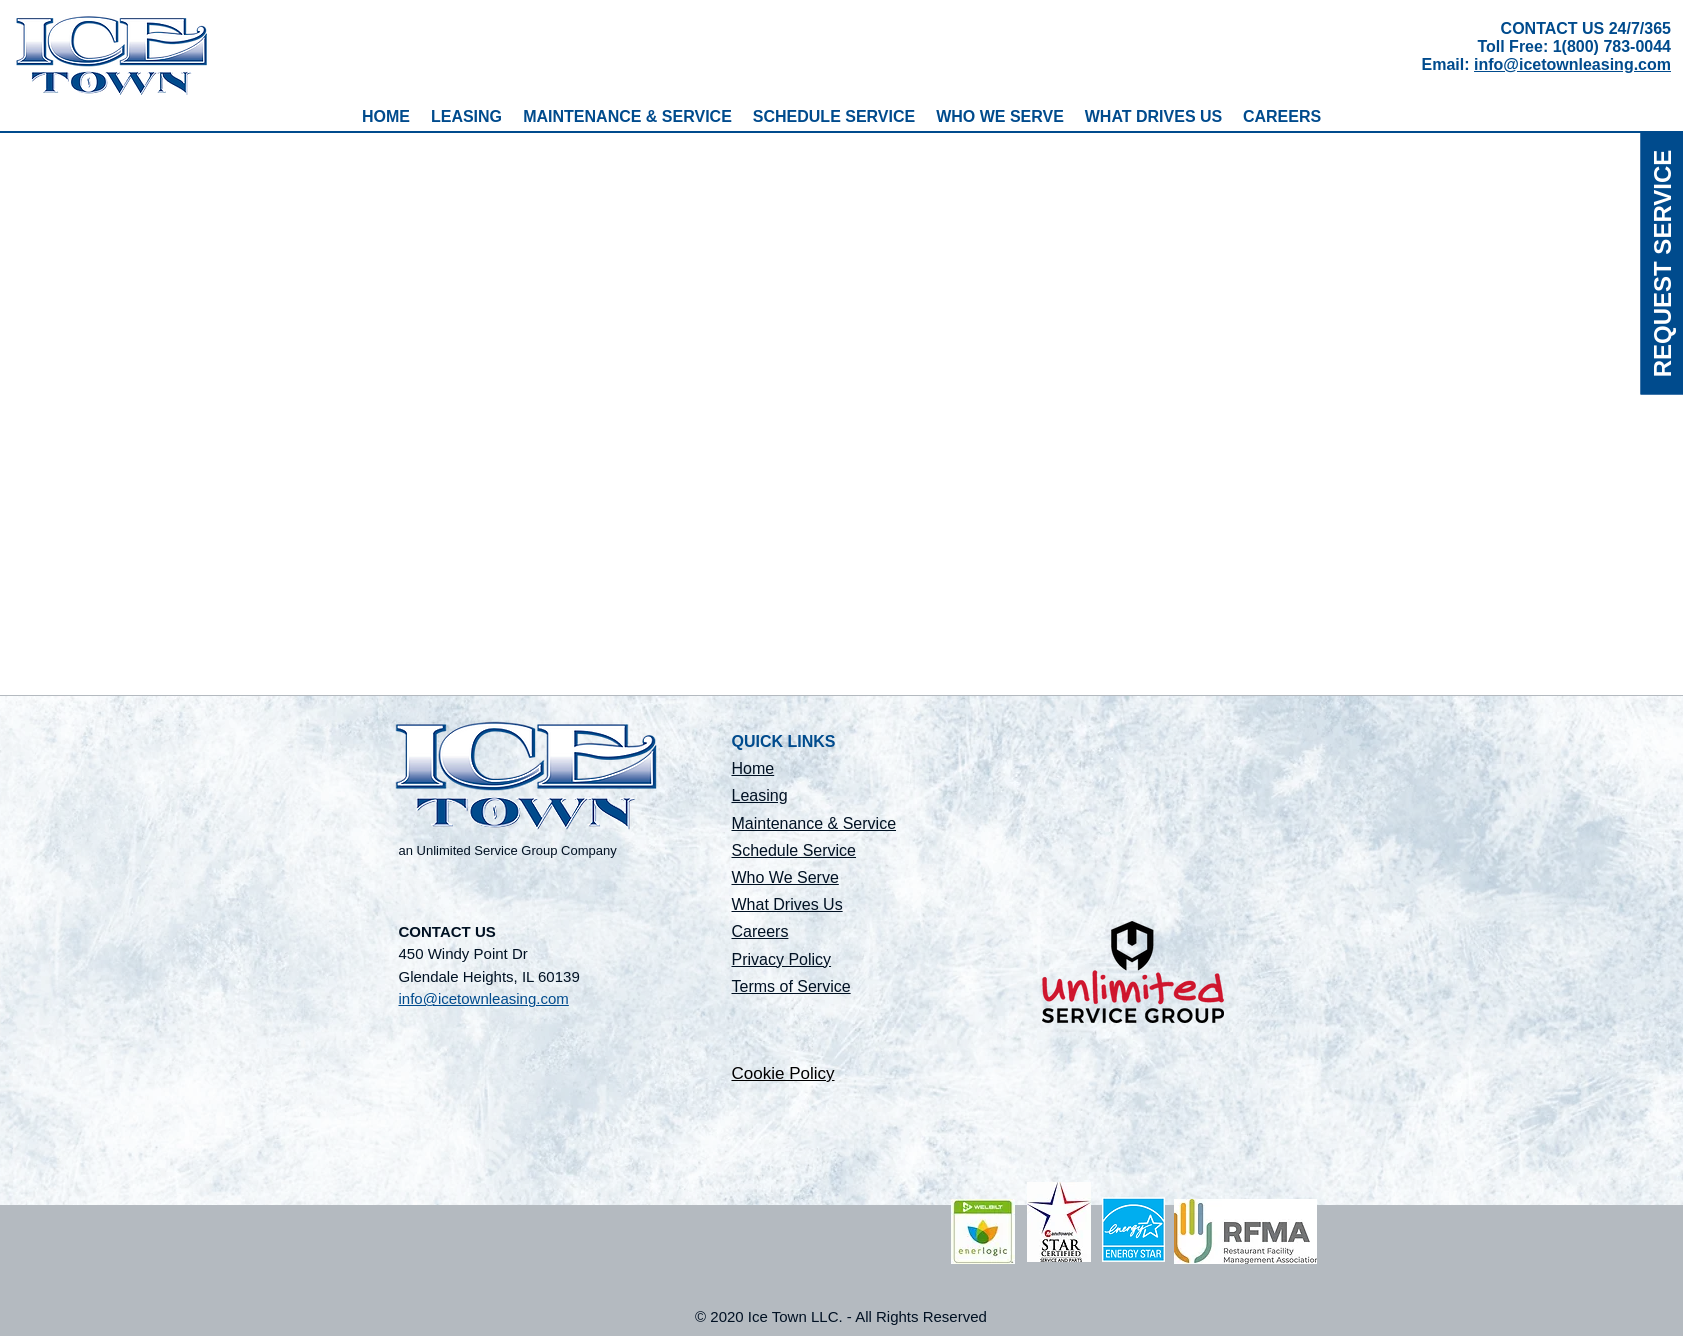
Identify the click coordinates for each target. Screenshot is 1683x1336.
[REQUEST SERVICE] (1661, 263)
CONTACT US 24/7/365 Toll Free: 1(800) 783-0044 (1574, 37)
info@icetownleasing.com (1572, 64)
